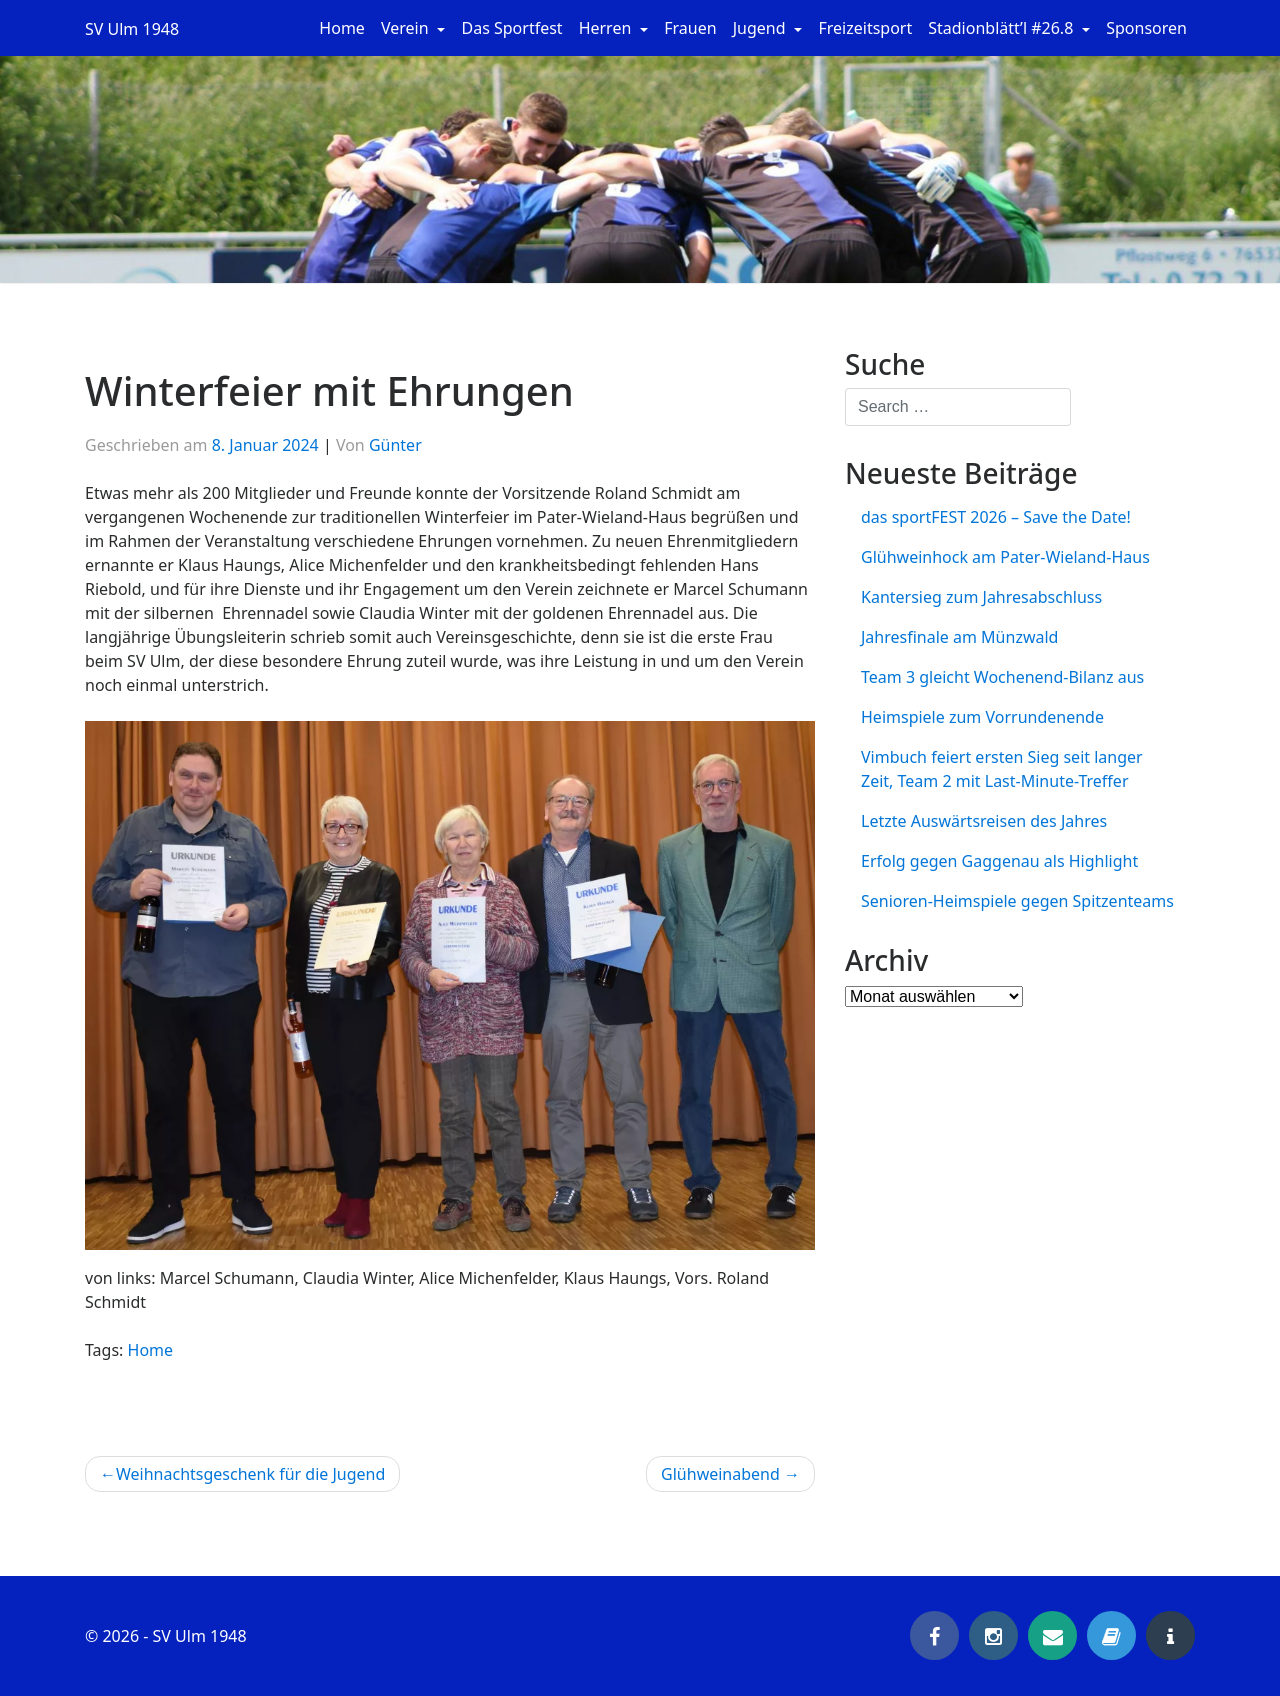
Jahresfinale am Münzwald (959, 637)
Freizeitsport (865, 28)
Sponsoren (1146, 28)
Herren (607, 28)
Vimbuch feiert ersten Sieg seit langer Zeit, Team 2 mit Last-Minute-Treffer (1002, 769)
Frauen (690, 28)
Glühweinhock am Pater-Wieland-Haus (1005, 557)
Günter (395, 445)
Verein (407, 28)
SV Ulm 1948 (132, 29)
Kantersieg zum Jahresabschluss (981, 597)
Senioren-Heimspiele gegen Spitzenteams (1017, 901)
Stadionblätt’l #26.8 (1002, 28)
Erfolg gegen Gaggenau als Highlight (999, 861)
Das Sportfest (511, 28)
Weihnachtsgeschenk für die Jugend (250, 1474)
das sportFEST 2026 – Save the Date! (996, 517)
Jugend (761, 28)
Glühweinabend (720, 1474)
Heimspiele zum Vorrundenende (982, 717)
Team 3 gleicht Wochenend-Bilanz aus (1002, 677)
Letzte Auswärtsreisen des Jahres (984, 821)
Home (342, 28)
